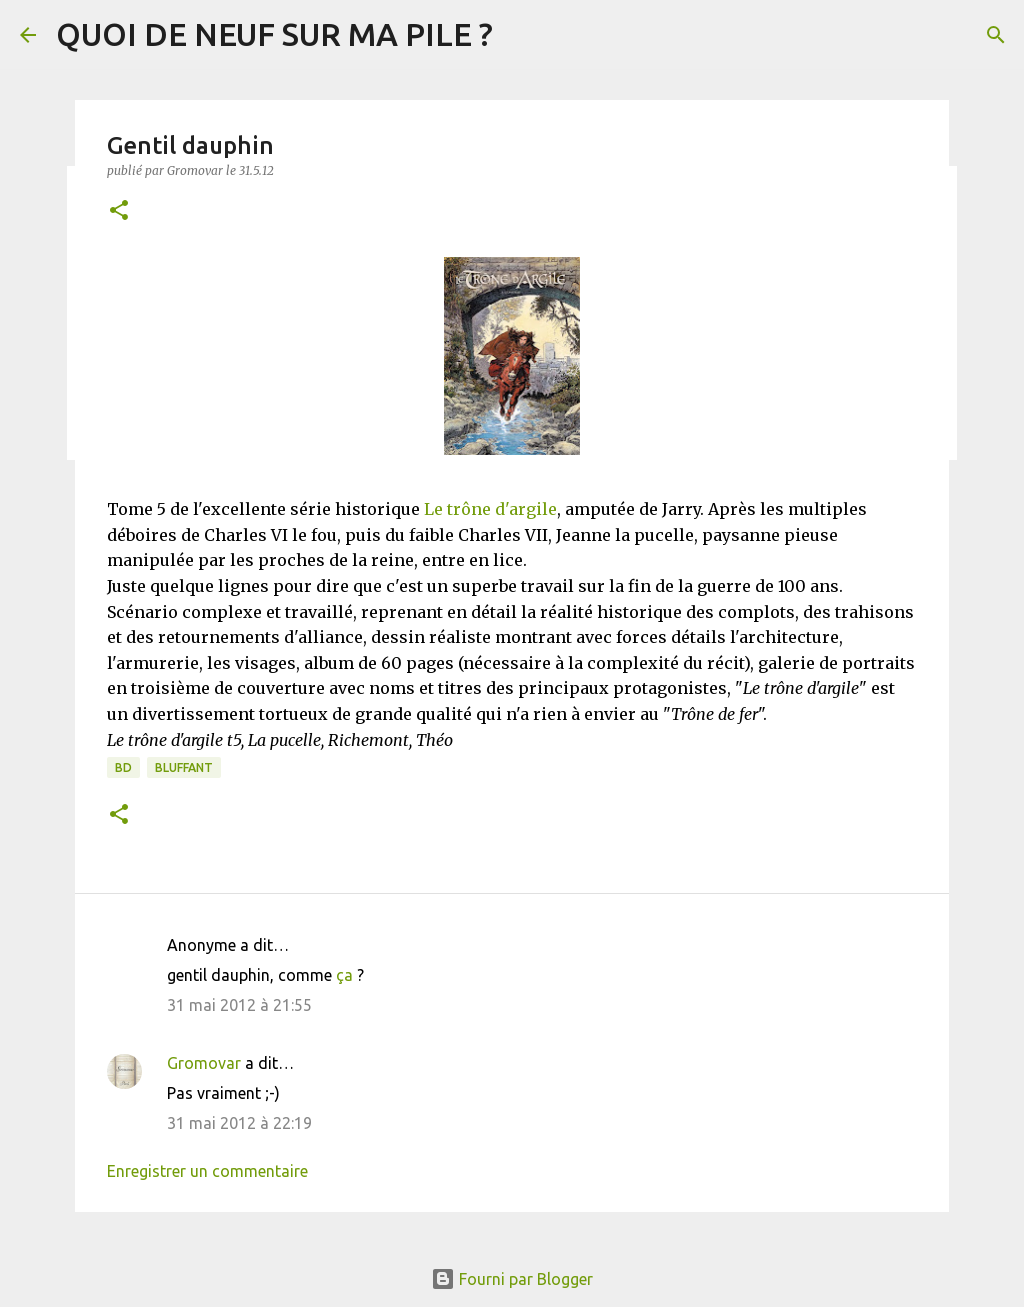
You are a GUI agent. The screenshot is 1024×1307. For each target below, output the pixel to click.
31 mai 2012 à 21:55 (239, 1005)
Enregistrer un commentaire (207, 1171)
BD (123, 767)
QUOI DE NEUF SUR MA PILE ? (274, 34)
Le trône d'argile (490, 509)
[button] (119, 211)
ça (344, 975)
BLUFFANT (184, 767)
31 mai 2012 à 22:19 (239, 1123)
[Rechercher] (996, 35)
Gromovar (204, 1063)
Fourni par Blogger (512, 1279)
